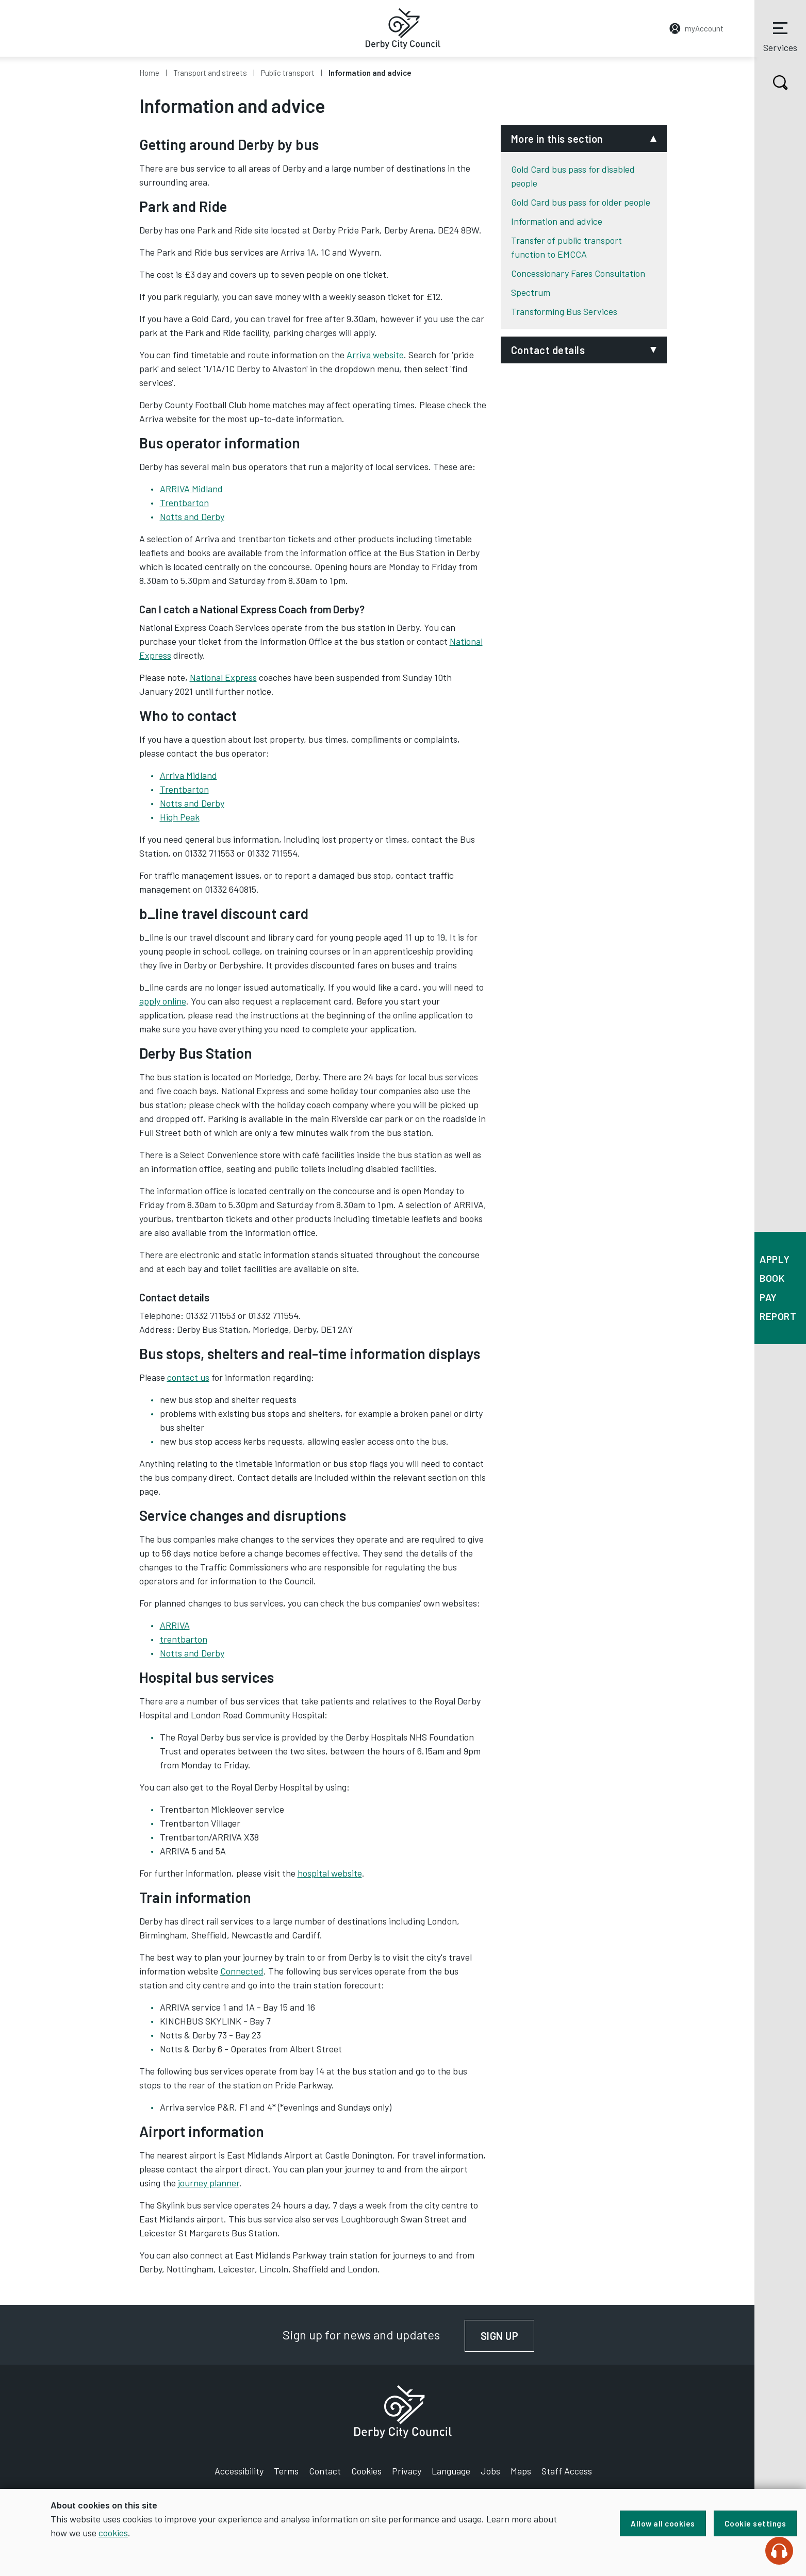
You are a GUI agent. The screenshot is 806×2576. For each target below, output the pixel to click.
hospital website (330, 1873)
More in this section (557, 138)
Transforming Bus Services (564, 311)
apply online (162, 1001)
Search (771, 82)
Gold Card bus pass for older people (580, 202)
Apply (775, 1259)
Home (149, 72)
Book (772, 1278)
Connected (242, 1971)
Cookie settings (755, 2523)
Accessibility (239, 2471)
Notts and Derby (192, 516)
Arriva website (375, 354)
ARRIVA (175, 1625)
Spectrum (530, 292)
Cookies (366, 2471)
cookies (113, 2532)
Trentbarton (184, 502)
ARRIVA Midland (191, 488)
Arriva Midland (188, 775)
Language (451, 2471)
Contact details (548, 350)
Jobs (490, 2471)
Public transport (288, 72)
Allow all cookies (663, 2523)
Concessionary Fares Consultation (578, 273)
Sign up (508, 2336)
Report (778, 1316)
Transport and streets (210, 72)
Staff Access (566, 2471)
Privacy (406, 2471)
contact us (188, 1377)
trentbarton (183, 1639)
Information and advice (556, 221)
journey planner (208, 2182)
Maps (521, 2471)
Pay (768, 1297)
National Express (223, 677)
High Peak (180, 817)
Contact (325, 2471)
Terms (286, 2471)
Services (780, 35)
